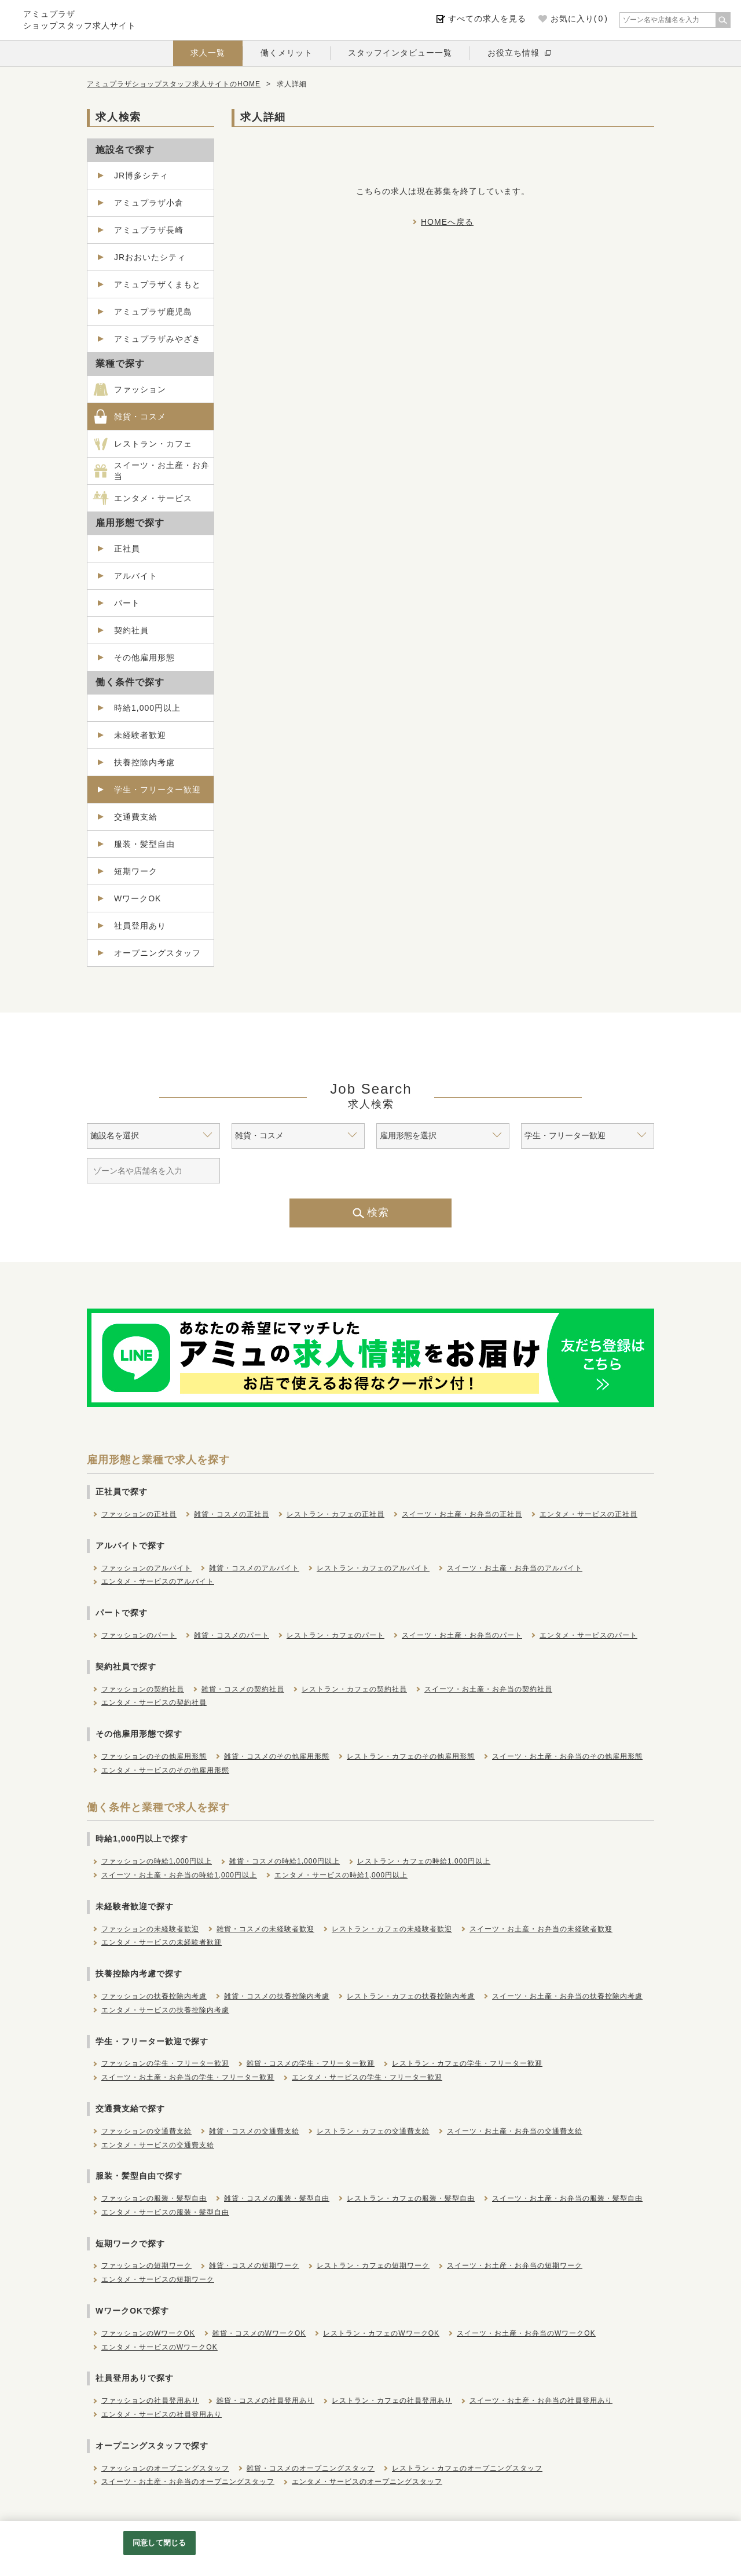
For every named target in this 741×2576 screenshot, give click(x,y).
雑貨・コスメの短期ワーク (254, 2265)
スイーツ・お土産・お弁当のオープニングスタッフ (187, 2482)
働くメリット (287, 52)
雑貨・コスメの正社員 (231, 1514)
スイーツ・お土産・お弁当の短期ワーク (514, 2265)
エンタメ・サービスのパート (588, 1635)
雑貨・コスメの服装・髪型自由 (276, 2198)
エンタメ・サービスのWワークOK (159, 2347)
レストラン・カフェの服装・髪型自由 (411, 2198)
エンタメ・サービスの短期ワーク (157, 2279)
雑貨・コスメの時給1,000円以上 (284, 1861)
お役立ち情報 (513, 52)
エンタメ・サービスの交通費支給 (157, 2145)
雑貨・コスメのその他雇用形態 (276, 1756)
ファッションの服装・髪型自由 (154, 2198)
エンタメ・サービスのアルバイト (157, 1581)
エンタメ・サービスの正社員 (588, 1514)
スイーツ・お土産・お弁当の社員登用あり (540, 2400)
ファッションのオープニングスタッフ (165, 2468)
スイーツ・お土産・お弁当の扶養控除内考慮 (567, 1996)
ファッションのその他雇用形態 (154, 1756)
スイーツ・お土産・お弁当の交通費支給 (514, 2131)
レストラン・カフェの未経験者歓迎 (392, 1929)
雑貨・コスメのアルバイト (254, 1568)
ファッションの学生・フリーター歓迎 (165, 2063)
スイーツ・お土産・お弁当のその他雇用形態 (567, 1756)
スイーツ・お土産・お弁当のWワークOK (526, 2333)
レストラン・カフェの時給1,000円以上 (423, 1861)
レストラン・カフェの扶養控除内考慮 (411, 1996)
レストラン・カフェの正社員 (335, 1514)
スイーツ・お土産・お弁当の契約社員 (488, 1689)
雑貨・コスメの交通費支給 (254, 2131)
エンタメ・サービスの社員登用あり (161, 2414)
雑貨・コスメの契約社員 (242, 1689)
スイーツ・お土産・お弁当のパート (462, 1635)
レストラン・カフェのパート (335, 1635)
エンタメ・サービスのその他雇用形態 (165, 1770)
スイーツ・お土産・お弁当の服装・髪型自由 (567, 2198)
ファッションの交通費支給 (146, 2131)
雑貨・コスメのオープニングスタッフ (311, 2468)
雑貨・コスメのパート (231, 1635)
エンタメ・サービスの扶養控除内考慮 (165, 2010)
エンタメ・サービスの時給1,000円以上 (341, 1875)
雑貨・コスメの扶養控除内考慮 (276, 1996)
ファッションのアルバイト (146, 1568)
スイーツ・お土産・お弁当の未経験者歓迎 (540, 1929)
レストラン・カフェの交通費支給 (373, 2131)
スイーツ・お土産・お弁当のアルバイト (514, 1568)
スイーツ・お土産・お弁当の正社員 (462, 1514)
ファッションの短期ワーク (146, 2265)
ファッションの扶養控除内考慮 (154, 1996)
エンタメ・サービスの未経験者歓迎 (161, 1942)
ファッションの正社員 (139, 1514)
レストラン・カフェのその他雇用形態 (411, 1756)
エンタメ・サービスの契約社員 (154, 1702)
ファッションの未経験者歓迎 (150, 1929)
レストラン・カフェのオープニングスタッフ (467, 2468)
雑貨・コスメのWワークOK (259, 2333)
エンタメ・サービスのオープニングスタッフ (367, 2482)
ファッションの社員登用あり (150, 2400)
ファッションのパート (139, 1635)
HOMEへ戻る (447, 221)
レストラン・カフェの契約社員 (354, 1689)
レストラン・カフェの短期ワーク (373, 2265)
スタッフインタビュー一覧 (400, 52)
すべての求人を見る (487, 18)
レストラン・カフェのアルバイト (373, 1568)
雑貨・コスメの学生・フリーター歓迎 (311, 2063)
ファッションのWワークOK (148, 2333)
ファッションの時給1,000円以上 (156, 1861)
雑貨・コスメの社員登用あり (265, 2400)
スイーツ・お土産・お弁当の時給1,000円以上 (179, 1875)
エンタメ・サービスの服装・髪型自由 (165, 2212)
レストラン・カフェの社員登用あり (392, 2400)
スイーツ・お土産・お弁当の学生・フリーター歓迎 (187, 2077)
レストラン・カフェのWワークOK (381, 2333)
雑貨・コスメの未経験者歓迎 (265, 1929)
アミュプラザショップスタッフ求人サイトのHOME (174, 84)
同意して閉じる (159, 2542)
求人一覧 (207, 52)
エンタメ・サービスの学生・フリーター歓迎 (367, 2077)
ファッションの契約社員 (142, 1689)
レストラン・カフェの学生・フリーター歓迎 (467, 2063)
